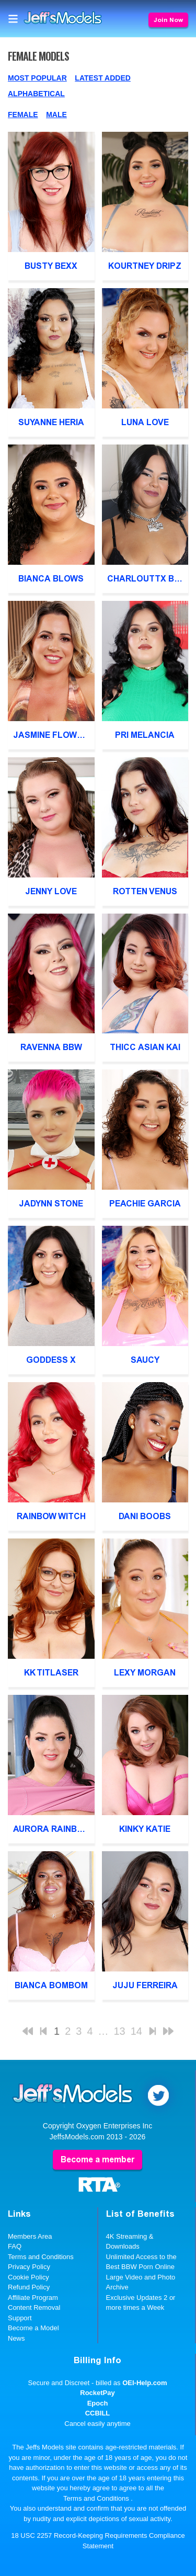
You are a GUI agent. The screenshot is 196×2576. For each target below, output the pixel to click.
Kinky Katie (144, 1829)
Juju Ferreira (145, 1985)
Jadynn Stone (51, 1204)
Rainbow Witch (51, 1516)
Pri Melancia (145, 735)
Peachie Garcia (145, 1204)
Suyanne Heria (51, 422)
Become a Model (33, 2328)
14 (136, 2031)
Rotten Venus (145, 891)
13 (119, 2031)
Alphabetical (36, 93)
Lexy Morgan (145, 1673)
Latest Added (103, 78)
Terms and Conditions (41, 2257)
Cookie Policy (28, 2277)
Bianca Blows (51, 579)
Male (56, 114)
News (16, 2338)
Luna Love (145, 422)
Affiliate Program (33, 2297)
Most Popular (37, 78)
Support (20, 2318)
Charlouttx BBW (147, 579)
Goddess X (51, 1360)
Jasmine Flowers (53, 735)
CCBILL (97, 2413)
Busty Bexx (51, 266)
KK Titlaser (51, 1673)
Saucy (145, 1360)
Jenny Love (51, 891)
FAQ (14, 2246)
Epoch (97, 2403)
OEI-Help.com (144, 2383)
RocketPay (97, 2393)
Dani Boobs (145, 1516)
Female (23, 114)
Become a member (97, 2159)
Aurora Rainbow (52, 1829)
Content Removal (34, 2307)
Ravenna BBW (51, 1047)
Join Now (168, 20)
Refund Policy (29, 2287)
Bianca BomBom (51, 1985)
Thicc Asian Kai (145, 1047)
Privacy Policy (29, 2267)
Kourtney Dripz (144, 266)
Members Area (30, 2236)
